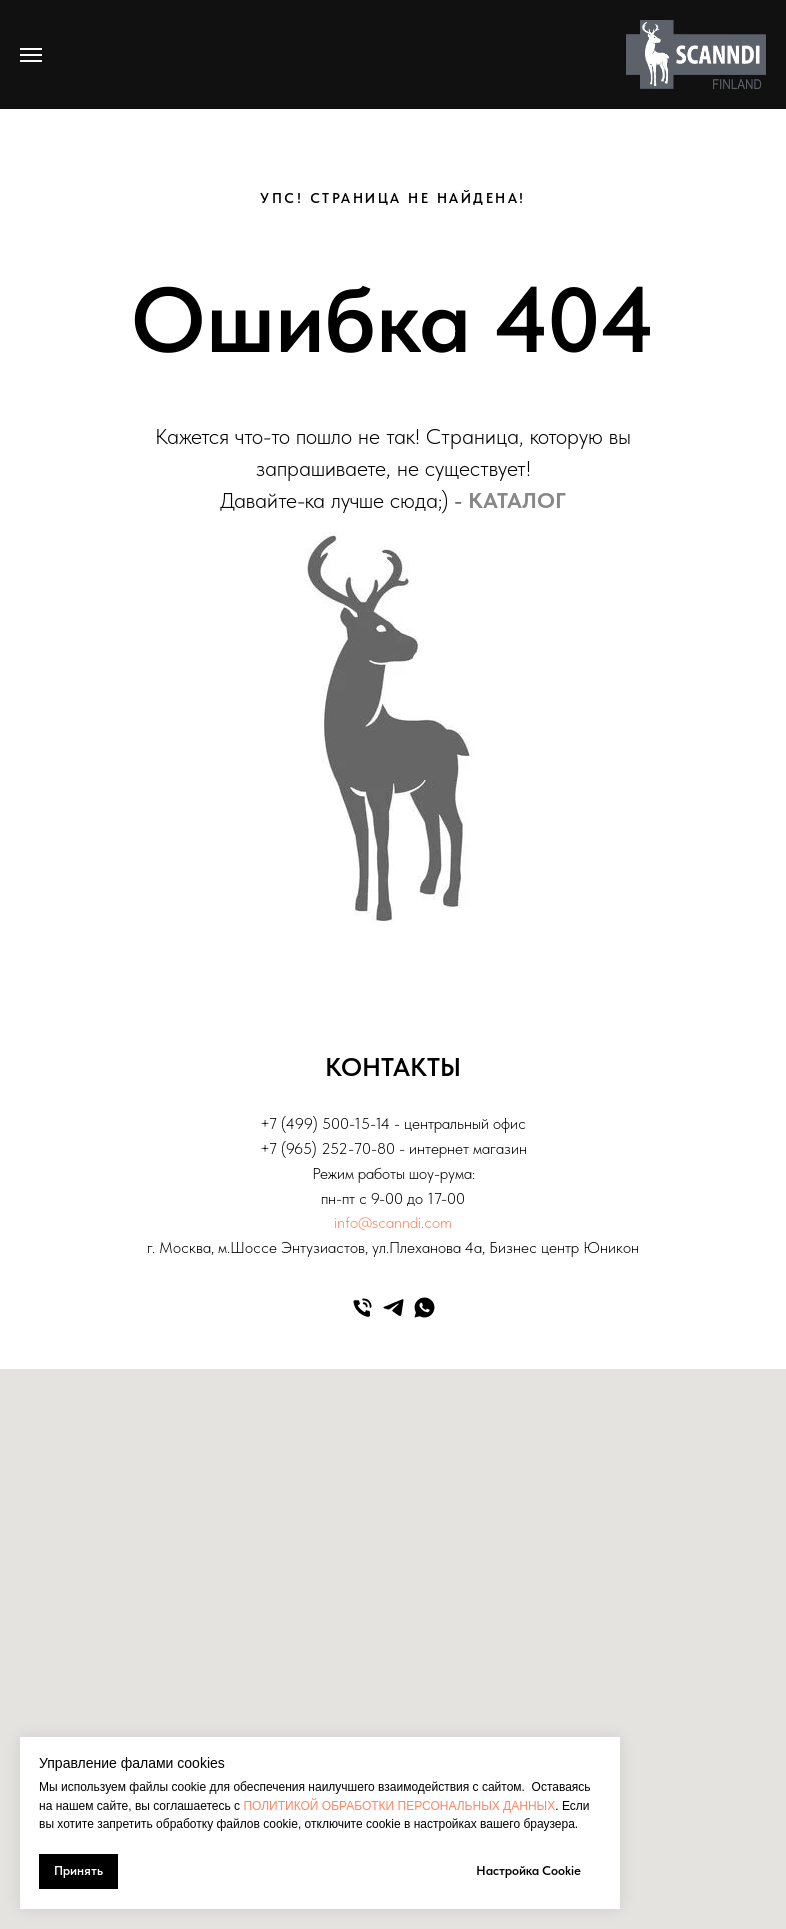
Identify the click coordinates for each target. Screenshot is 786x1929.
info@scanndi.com (393, 1222)
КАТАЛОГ (517, 500)
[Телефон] (362, 1307)
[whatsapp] (424, 1307)
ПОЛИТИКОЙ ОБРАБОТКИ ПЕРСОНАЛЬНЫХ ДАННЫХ (399, 1806)
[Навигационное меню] (31, 55)
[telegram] (393, 1307)
